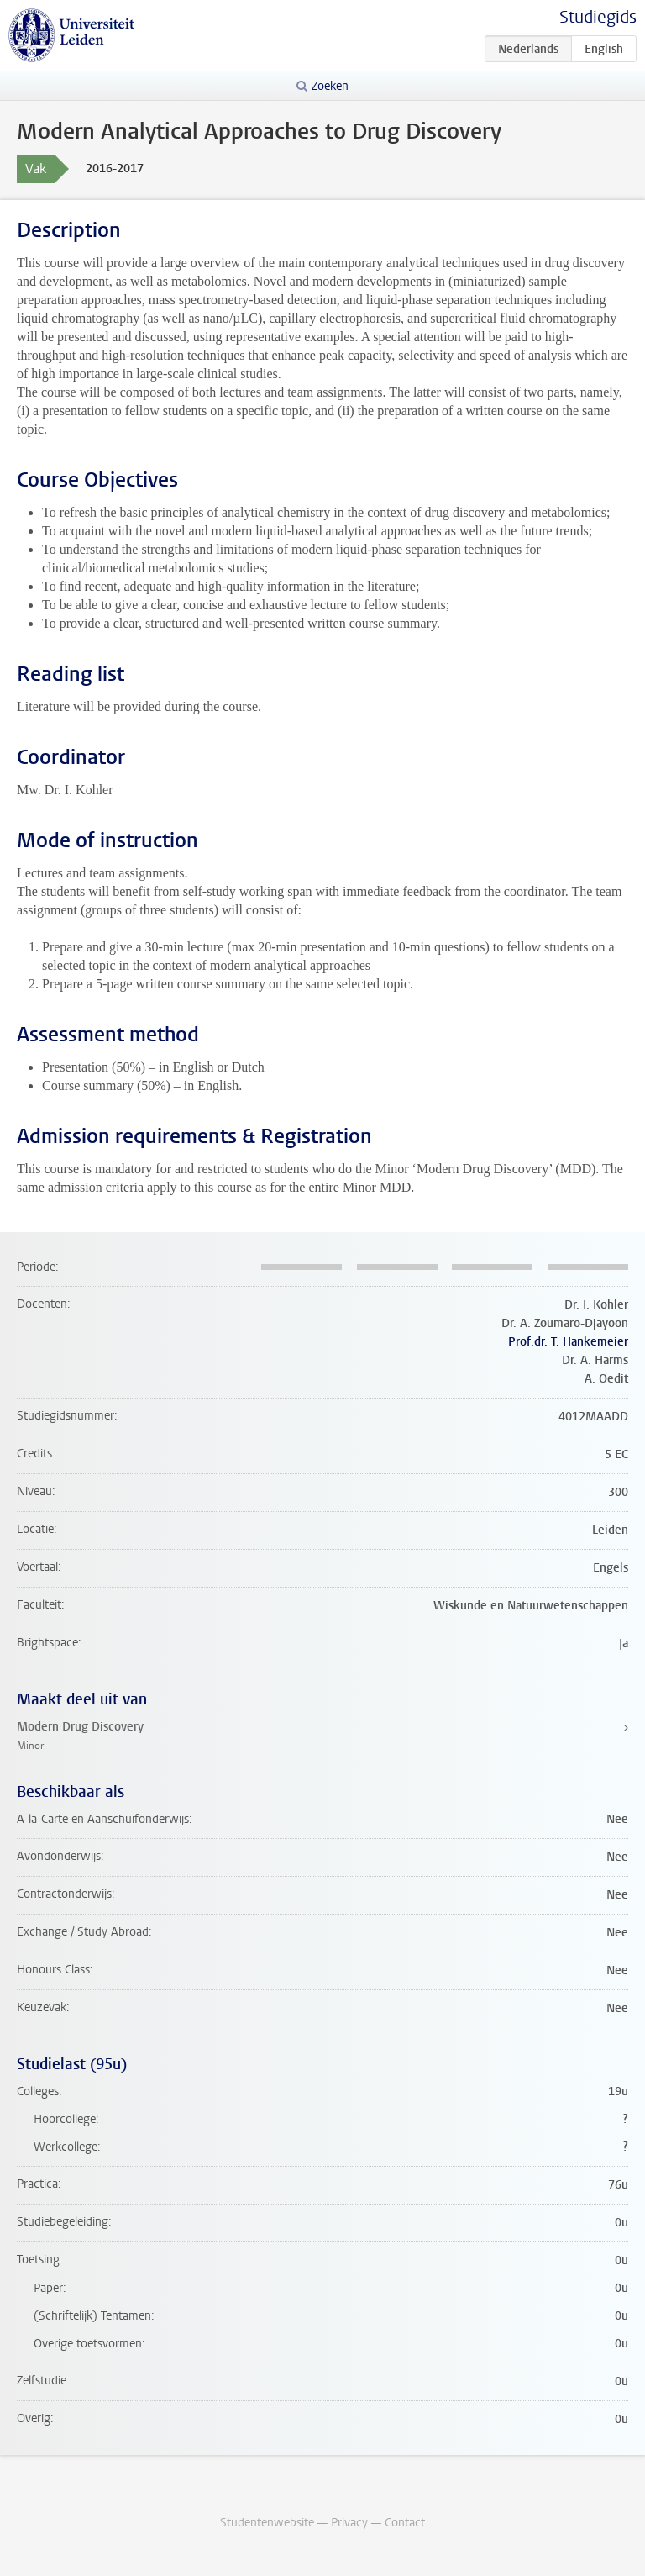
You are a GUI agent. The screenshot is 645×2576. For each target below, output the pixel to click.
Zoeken (330, 86)
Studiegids (598, 17)
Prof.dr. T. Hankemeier (568, 1342)
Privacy (349, 2523)
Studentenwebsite (267, 2523)
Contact (405, 2523)
